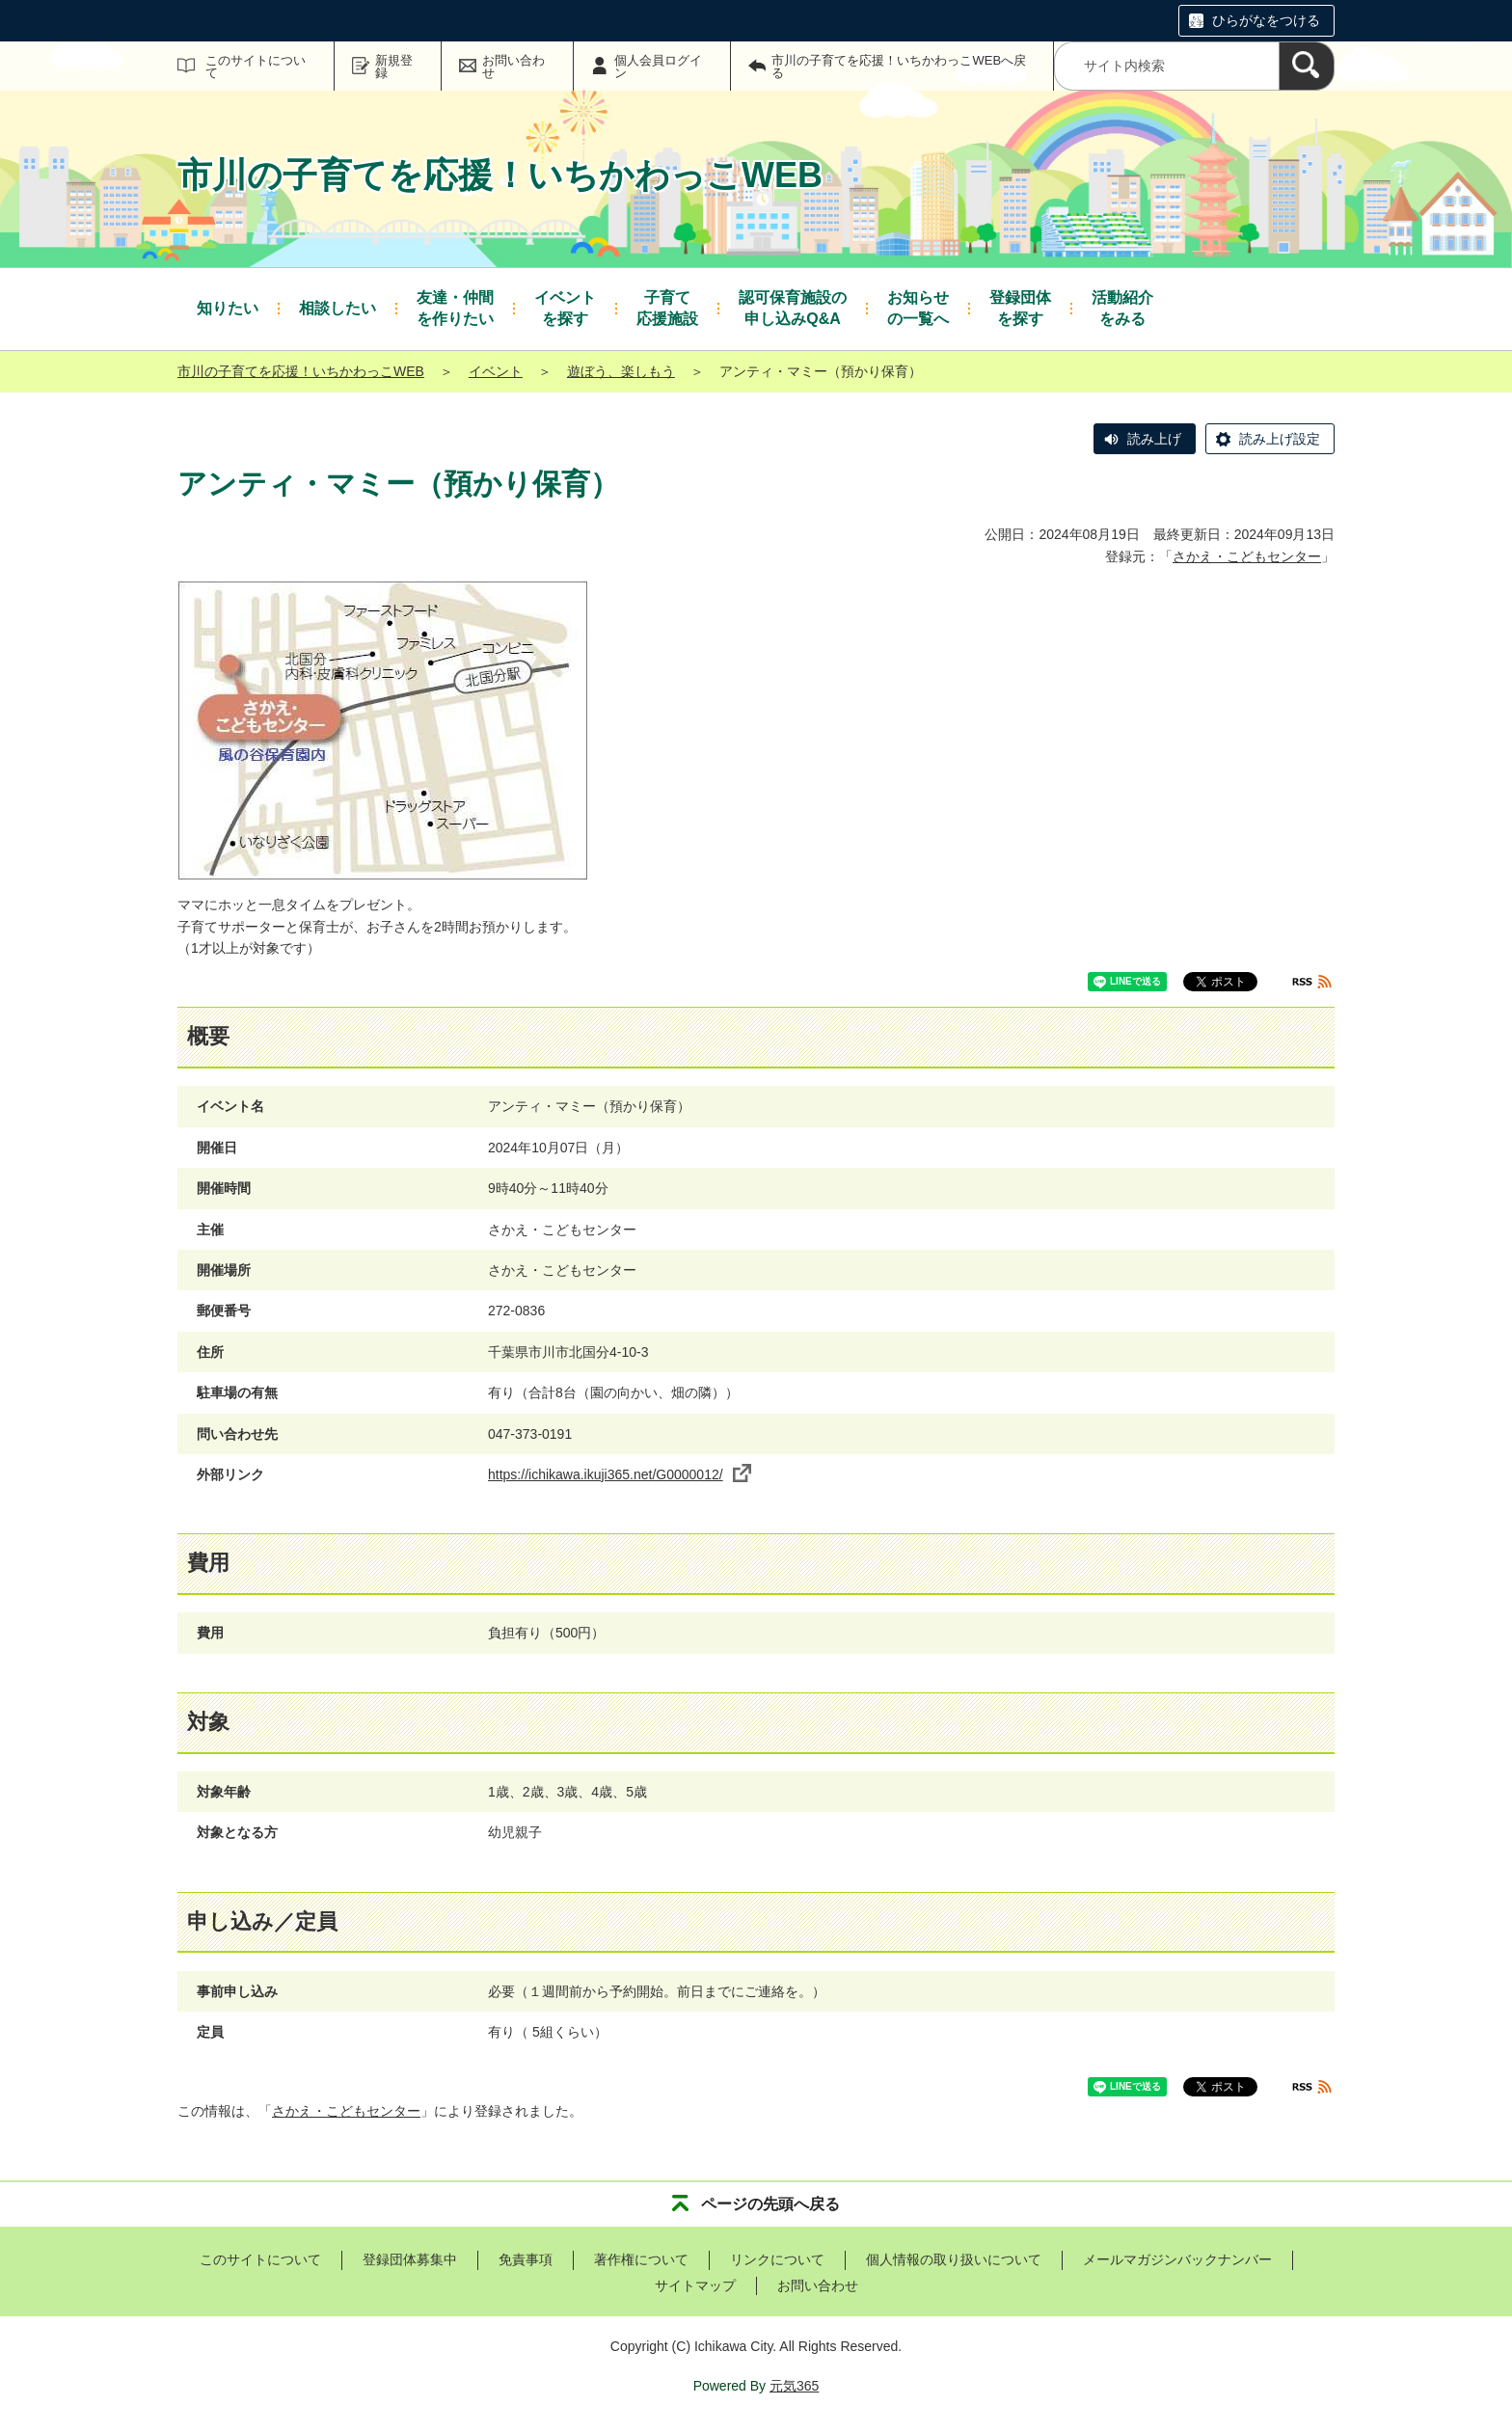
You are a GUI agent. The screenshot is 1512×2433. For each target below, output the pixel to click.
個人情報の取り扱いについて (953, 2259)
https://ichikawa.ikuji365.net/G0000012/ (619, 1474)
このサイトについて (255, 66)
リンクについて (777, 2259)
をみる (1122, 307)
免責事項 (526, 2259)
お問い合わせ (513, 66)
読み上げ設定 (1279, 438)
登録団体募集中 (410, 2259)
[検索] (1307, 66)
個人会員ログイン (658, 66)
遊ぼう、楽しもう (621, 371)
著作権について (641, 2259)
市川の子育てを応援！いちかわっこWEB (300, 371)
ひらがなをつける (1266, 20)
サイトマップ (695, 2285)
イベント (496, 371)
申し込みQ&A (793, 307)
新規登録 (394, 66)
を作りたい (455, 307)
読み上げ (1154, 438)
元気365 (794, 2385)
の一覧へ (918, 307)
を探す (565, 307)
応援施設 (667, 307)
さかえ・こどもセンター (1247, 556)
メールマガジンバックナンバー (1177, 2259)
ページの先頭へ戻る (770, 2204)
